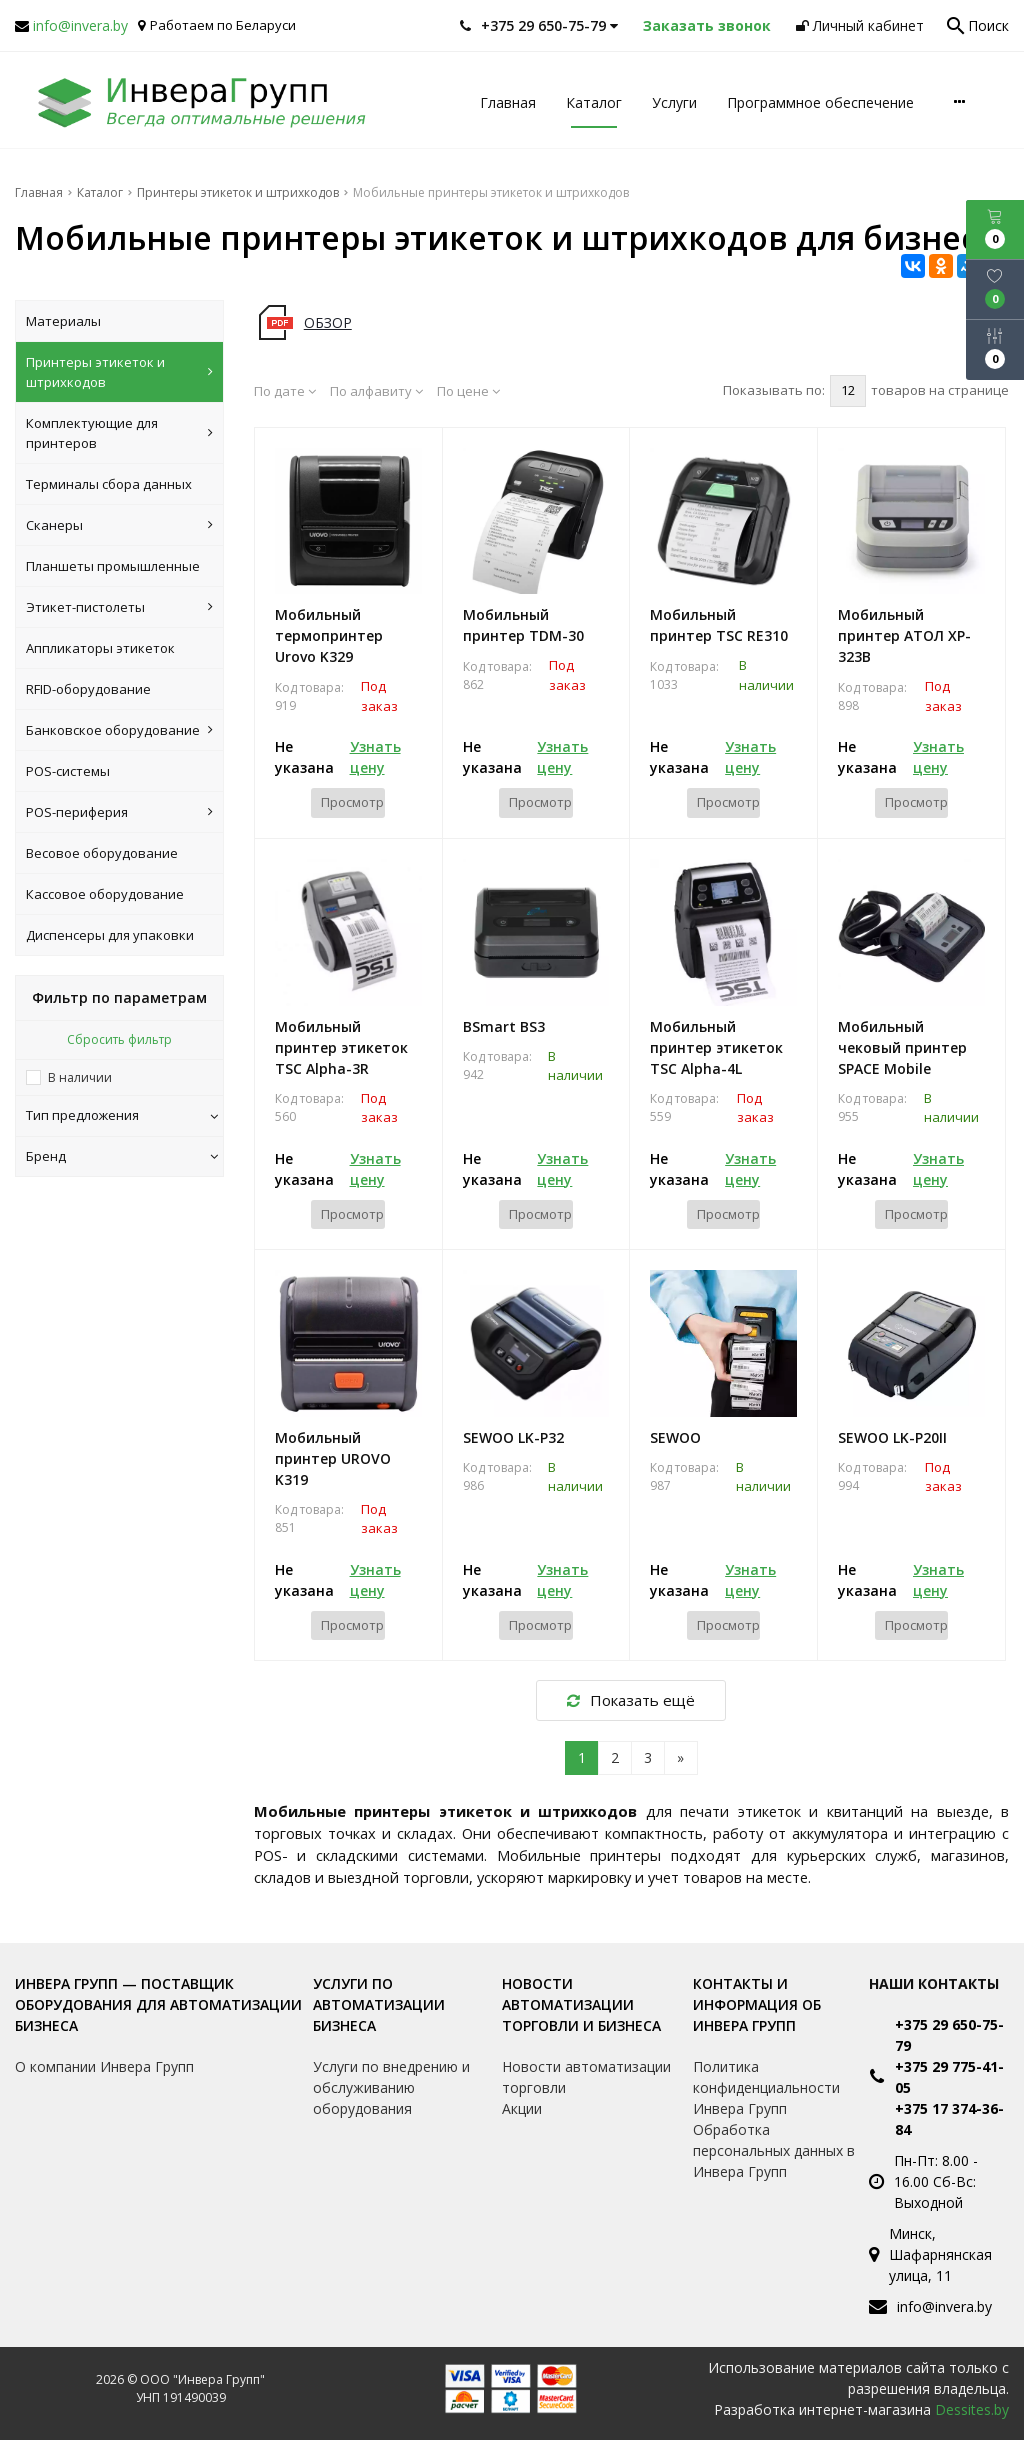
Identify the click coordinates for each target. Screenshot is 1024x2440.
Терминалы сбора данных (109, 484)
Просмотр (352, 802)
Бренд (122, 1156)
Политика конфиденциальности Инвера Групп (766, 2087)
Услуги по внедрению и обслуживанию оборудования (391, 2087)
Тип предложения (122, 1115)
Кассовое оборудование (105, 894)
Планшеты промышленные (113, 566)
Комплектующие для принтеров (119, 433)
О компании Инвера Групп (104, 2066)
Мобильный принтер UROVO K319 (333, 1458)
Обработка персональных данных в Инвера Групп (774, 2150)
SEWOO (675, 1437)
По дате (285, 391)
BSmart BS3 (504, 1026)
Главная (508, 102)
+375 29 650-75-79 (949, 2035)
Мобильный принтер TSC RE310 (719, 625)
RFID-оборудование (88, 689)
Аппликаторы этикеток (100, 648)
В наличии (80, 1077)
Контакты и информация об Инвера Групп (757, 2004)
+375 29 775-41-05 (949, 2077)
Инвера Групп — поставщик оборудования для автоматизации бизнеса (158, 2004)
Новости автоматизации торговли (586, 2077)
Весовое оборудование (102, 853)
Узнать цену (375, 757)
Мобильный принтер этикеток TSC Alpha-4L (716, 1047)
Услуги (674, 102)
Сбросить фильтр (119, 1039)
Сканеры (119, 525)
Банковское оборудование (119, 730)
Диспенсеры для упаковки (110, 935)
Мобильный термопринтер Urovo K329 (329, 635)
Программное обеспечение (820, 102)
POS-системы (68, 771)
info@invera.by (80, 25)
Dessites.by (972, 2409)
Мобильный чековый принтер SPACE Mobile (902, 1047)
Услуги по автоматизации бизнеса (379, 2004)
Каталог (594, 102)
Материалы (63, 321)
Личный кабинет (860, 25)
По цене (468, 391)
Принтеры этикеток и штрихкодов (119, 372)
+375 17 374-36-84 (949, 2119)
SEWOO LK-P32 (513, 1437)
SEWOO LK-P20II (892, 1437)
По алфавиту (376, 391)
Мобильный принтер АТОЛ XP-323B (904, 635)
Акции (522, 2108)
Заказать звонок (707, 25)
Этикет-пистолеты (119, 607)
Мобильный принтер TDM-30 (523, 625)
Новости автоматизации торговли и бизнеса (581, 2004)
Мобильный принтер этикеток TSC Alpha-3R (341, 1047)
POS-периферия (119, 812)
